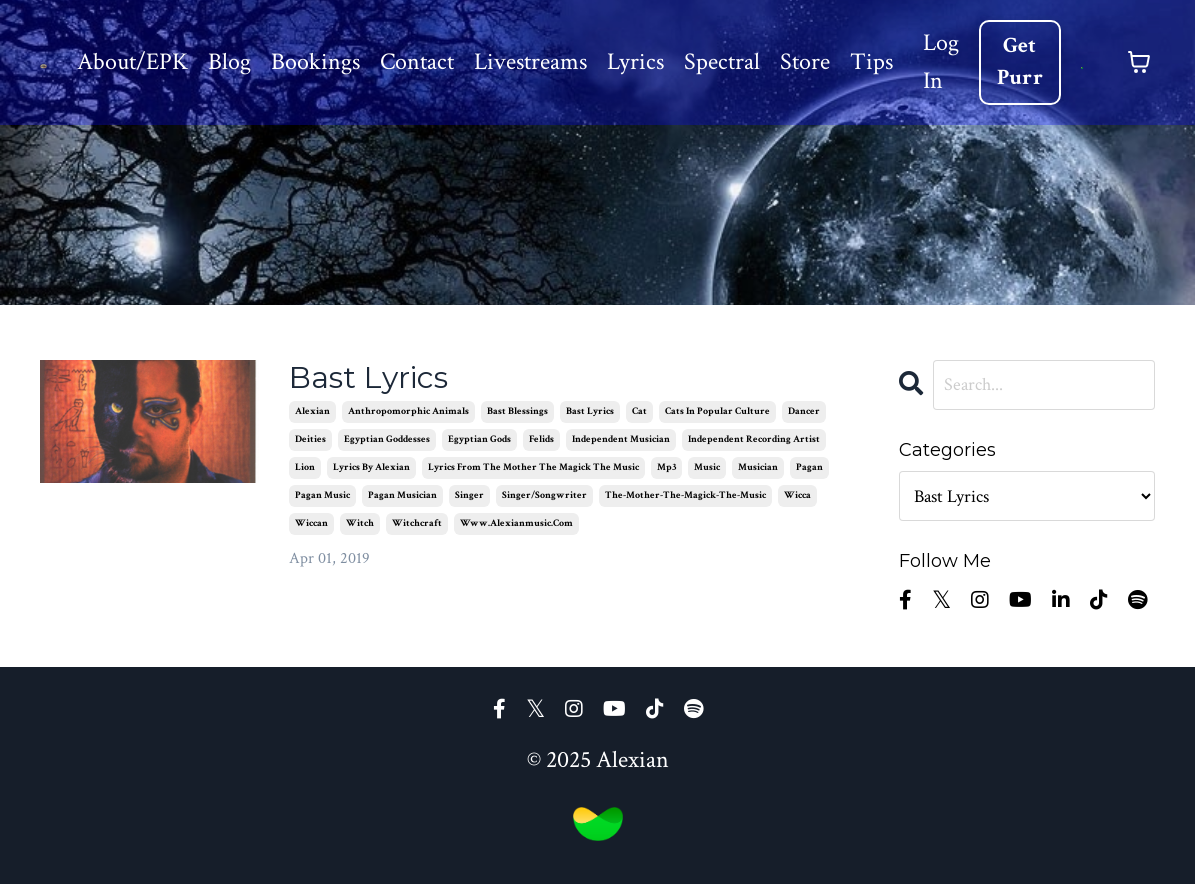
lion (305, 467)
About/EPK (132, 61)
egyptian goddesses (387, 439)
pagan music (322, 495)
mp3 (666, 467)
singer (469, 495)
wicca (797, 495)
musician (758, 467)
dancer (804, 411)
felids (541, 439)
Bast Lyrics (368, 378)
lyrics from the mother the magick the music (533, 467)
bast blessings (517, 411)
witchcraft (417, 523)
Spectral (722, 61)
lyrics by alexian (371, 467)
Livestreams (530, 61)
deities (310, 439)
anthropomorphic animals (408, 411)
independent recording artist (754, 439)
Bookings (315, 61)
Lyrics (635, 61)
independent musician (621, 439)
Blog (229, 61)
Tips (871, 61)
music (707, 467)
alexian (312, 411)
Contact (417, 61)
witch (360, 523)
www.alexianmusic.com (516, 523)
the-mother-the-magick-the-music (685, 495)
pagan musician (402, 495)
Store (805, 61)
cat (639, 411)
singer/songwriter (544, 495)
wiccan (311, 523)
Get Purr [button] (1020, 61)
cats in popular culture (717, 411)
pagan (809, 467)
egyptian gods (479, 439)
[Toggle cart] (1139, 62)
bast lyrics (590, 411)
